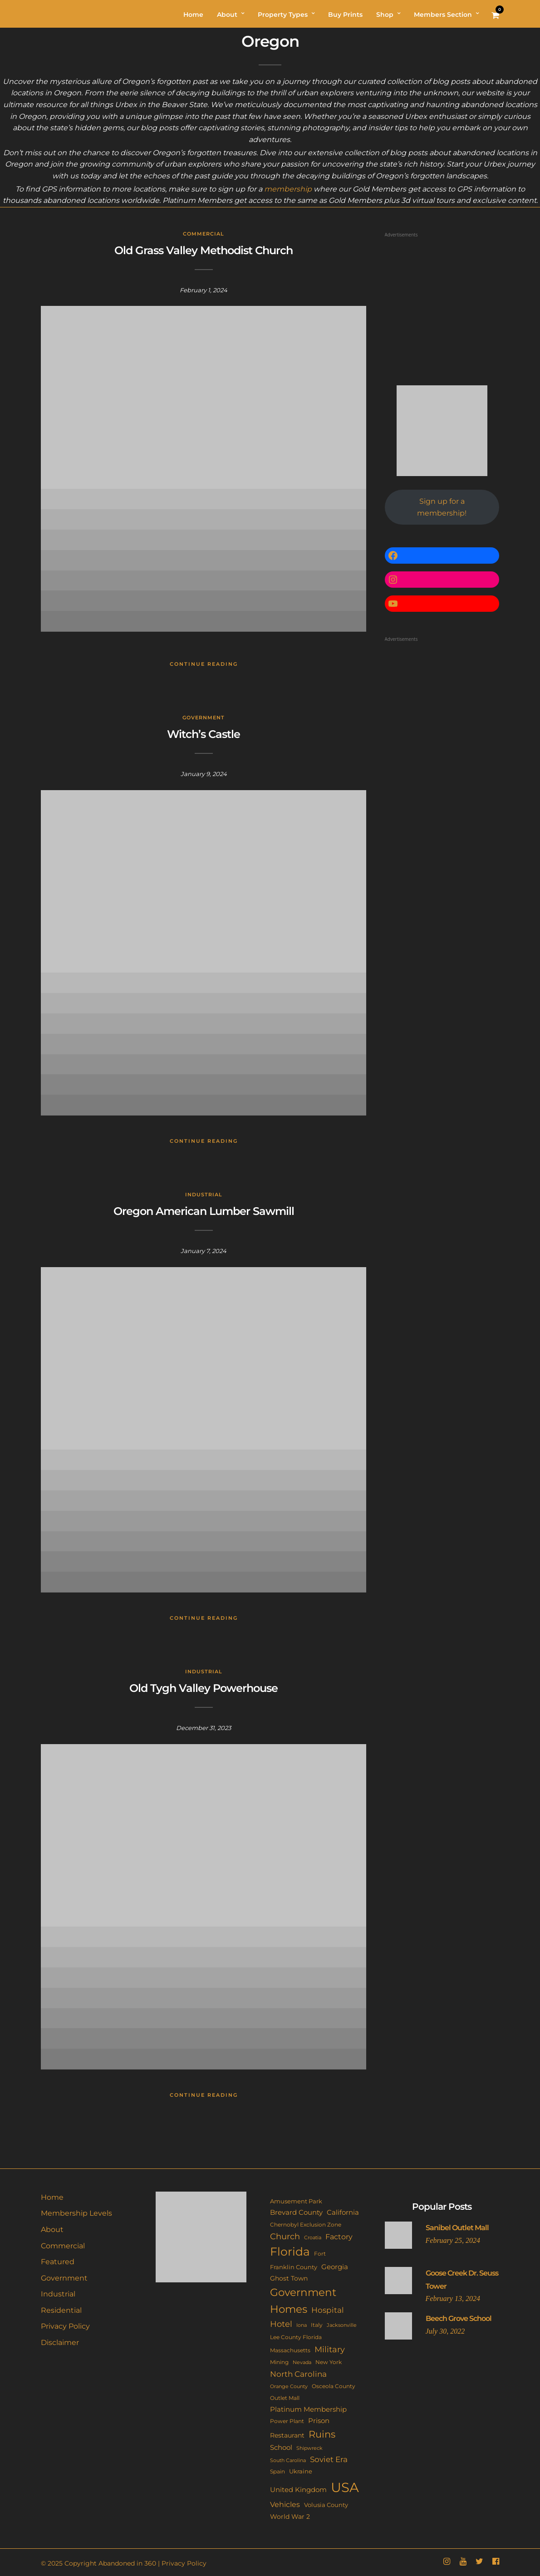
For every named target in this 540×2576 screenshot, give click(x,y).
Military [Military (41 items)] (329, 2349)
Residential (61, 2310)
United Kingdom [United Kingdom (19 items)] (298, 2490)
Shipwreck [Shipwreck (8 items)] (309, 2448)
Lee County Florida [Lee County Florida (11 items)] (296, 2337)
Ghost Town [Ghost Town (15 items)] (289, 2278)
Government (203, 717)
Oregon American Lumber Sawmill (203, 1211)
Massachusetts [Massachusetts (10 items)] (290, 2350)
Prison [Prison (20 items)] (318, 2420)
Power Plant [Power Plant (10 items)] (287, 2421)
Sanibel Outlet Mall (457, 2227)
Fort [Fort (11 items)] (320, 2253)
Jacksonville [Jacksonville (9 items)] (342, 2325)
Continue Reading (204, 664)
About (52, 2229)
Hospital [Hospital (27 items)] (327, 2310)
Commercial (203, 234)
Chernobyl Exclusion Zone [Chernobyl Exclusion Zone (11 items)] (305, 2224)
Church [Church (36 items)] (285, 2236)
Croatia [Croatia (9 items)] (312, 2237)
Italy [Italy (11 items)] (317, 2324)
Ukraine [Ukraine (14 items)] (300, 2471)
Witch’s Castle (203, 734)
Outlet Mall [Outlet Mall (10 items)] (284, 2398)
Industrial (203, 1194)
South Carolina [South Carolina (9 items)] (288, 2460)
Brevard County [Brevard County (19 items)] (296, 2212)
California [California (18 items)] (343, 2212)
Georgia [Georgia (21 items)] (334, 2266)
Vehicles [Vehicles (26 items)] (285, 2504)
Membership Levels (76, 2213)
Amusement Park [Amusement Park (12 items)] (296, 2201)
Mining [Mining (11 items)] (279, 2362)
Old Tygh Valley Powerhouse (203, 1688)
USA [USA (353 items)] (345, 2487)
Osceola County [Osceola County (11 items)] (333, 2386)
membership (288, 189)
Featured (57, 2261)
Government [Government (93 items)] (303, 2292)
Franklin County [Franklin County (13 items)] (293, 2267)
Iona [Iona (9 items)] (301, 2325)
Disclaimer (60, 2342)
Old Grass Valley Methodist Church (203, 250)
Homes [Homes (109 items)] (288, 2308)
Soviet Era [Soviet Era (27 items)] (329, 2459)
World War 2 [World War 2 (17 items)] (290, 2516)
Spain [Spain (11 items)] (277, 2471)
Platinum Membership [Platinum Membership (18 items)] (308, 2409)
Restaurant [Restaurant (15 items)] (287, 2435)
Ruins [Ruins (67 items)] (322, 2434)
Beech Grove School (458, 2318)
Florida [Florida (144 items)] (290, 2251)
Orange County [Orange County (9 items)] (289, 2386)
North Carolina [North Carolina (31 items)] (298, 2374)
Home (52, 2197)
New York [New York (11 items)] (328, 2362)
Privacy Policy (65, 2326)
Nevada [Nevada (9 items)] (302, 2362)
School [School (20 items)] (281, 2447)
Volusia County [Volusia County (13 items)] (326, 2504)
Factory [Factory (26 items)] (339, 2236)
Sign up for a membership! (441, 507)
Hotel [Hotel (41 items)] (281, 2324)
